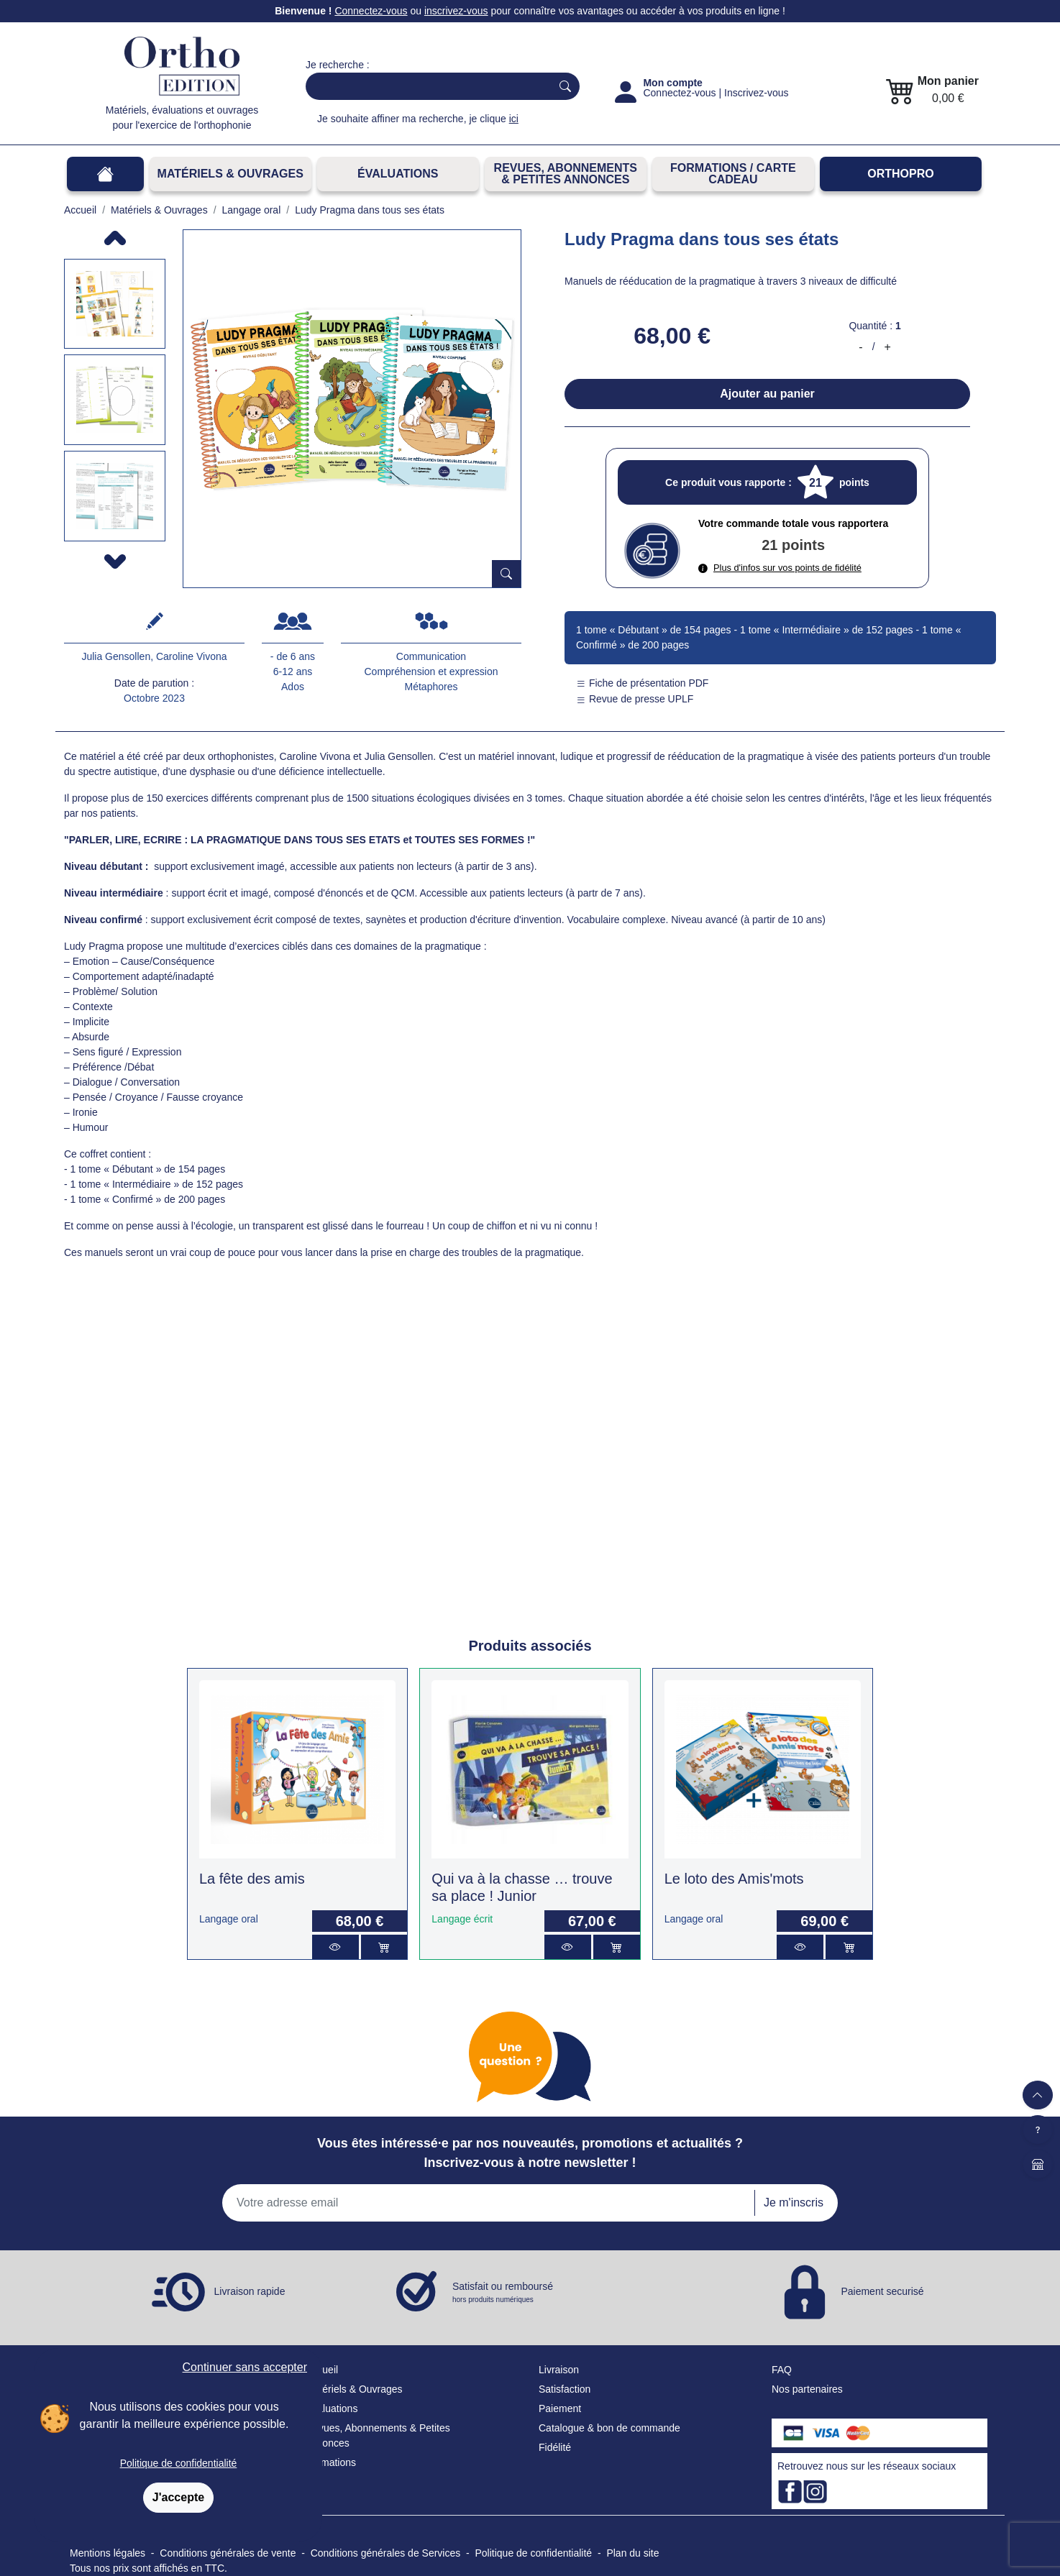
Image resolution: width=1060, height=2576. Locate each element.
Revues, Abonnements (356, 2428)
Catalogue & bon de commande (609, 2428)
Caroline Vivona (191, 656)
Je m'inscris (793, 2202)
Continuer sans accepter (245, 2367)
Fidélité (555, 2447)
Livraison (559, 2369)
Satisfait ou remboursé (502, 2293)
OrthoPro (900, 174)
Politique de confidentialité (178, 2463)
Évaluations (397, 174)
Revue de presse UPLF (634, 699)
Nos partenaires (807, 2389)
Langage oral (228, 1919)
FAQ (782, 2369)
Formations (331, 2462)
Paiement (560, 2408)
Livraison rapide (249, 2291)
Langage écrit (462, 1919)
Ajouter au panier (767, 394)
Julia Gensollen (115, 656)
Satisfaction (564, 2389)
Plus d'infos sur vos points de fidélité (780, 567)
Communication (431, 656)
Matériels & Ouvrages (230, 174)
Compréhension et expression (431, 671)
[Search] (425, 86)
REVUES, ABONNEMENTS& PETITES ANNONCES (565, 173)
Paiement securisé (882, 2291)
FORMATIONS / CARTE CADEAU (733, 173)
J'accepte (178, 2497)
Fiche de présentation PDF (642, 683)
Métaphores (431, 686)
